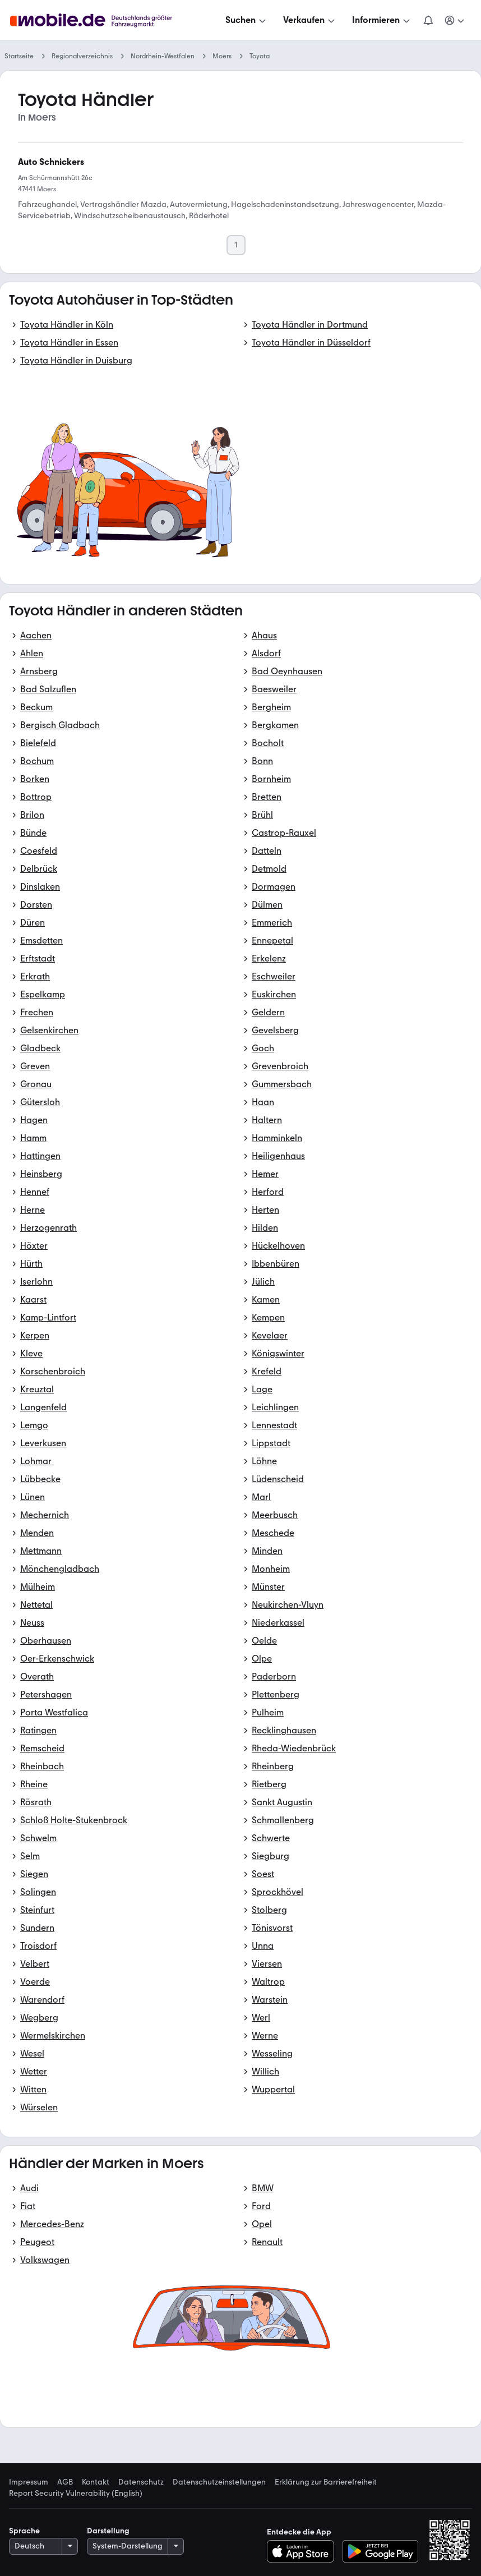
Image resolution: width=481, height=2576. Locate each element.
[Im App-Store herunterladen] (303, 2551)
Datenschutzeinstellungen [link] (219, 2482)
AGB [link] (65, 2482)
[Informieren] (382, 20)
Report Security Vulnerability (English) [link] (75, 2493)
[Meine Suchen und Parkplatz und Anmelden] (455, 20)
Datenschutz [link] (141, 2482)
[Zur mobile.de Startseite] (94, 20)
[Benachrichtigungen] (428, 20)
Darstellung (108, 2531)
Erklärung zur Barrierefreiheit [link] (326, 2482)
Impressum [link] (28, 2482)
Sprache (24, 2531)
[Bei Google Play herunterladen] (380, 2551)
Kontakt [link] (95, 2482)
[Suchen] (246, 20)
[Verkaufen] (310, 20)
